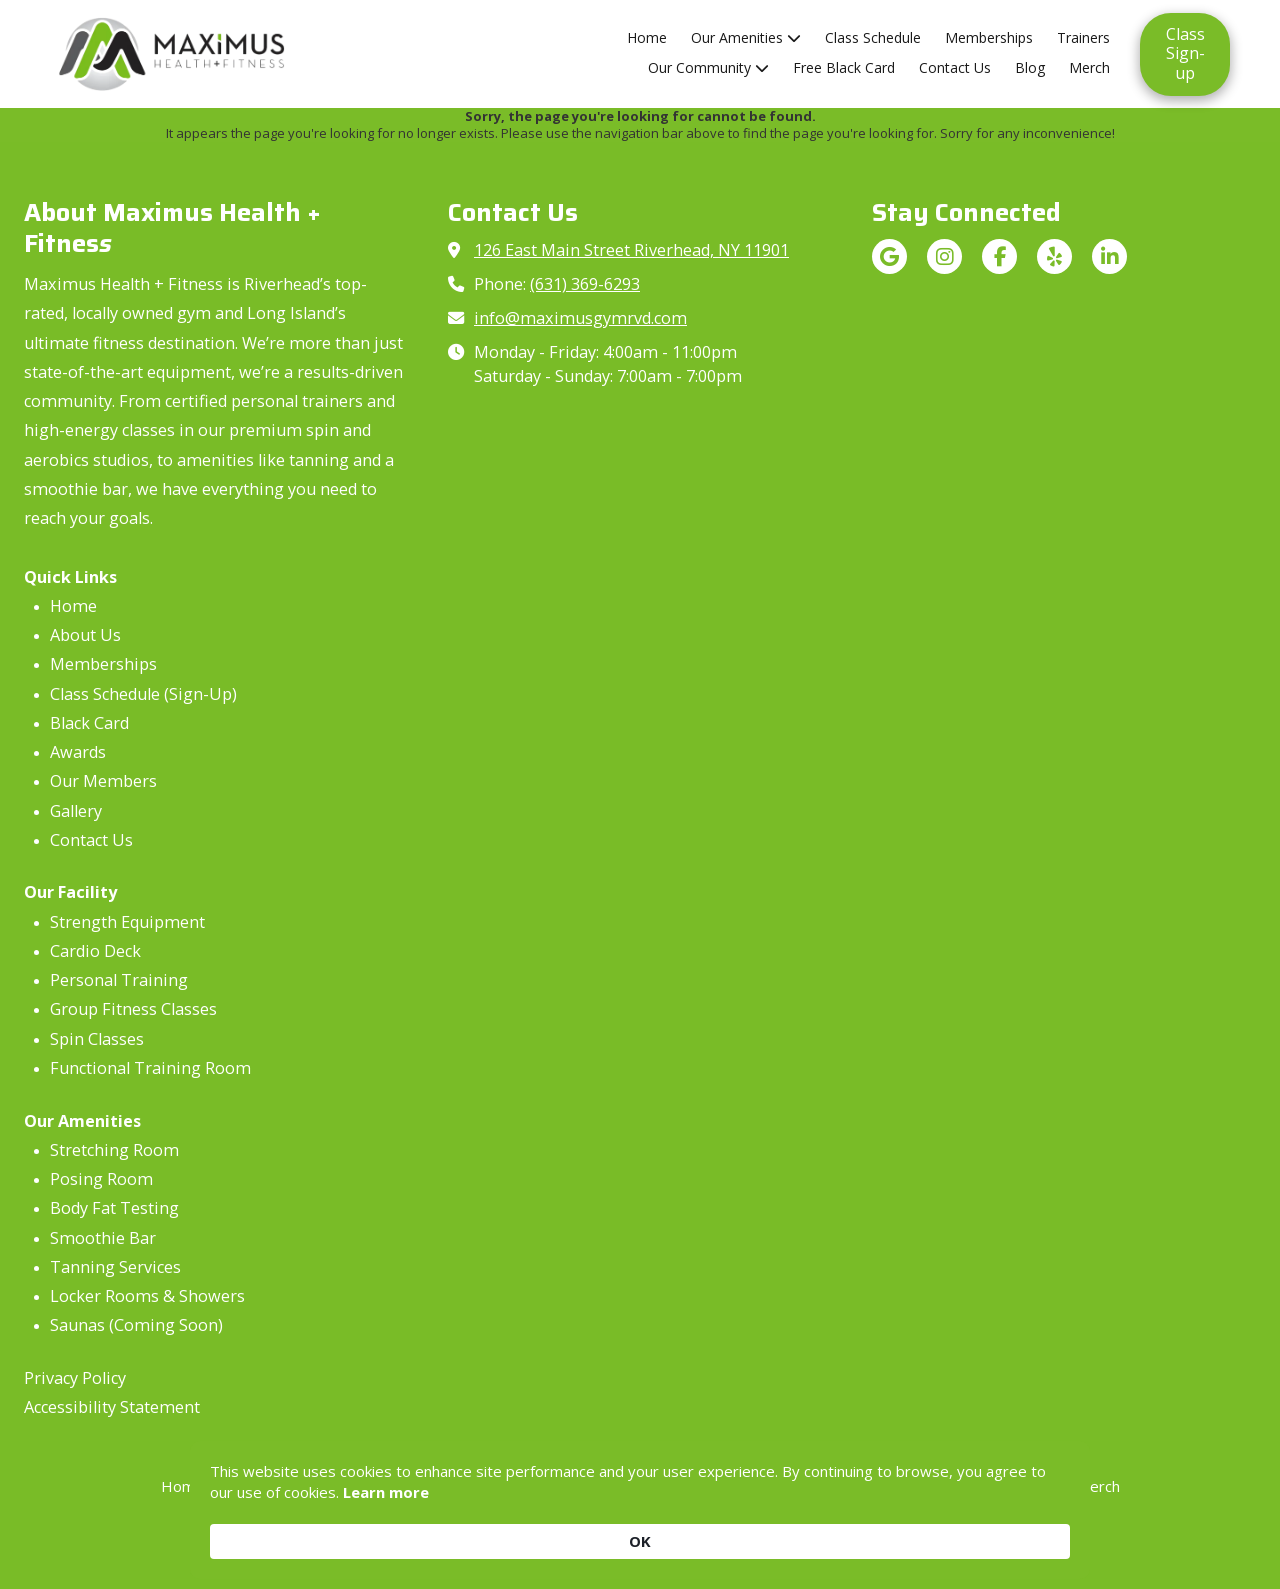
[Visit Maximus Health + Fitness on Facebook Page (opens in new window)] (999, 256)
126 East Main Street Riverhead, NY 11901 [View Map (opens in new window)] (631, 250)
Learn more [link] (450, 1540)
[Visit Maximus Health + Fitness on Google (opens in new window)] (889, 256)
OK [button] (1039, 1529)
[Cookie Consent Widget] (640, 1529)
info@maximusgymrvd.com (580, 318)
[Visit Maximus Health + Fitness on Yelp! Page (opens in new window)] (1054, 256)
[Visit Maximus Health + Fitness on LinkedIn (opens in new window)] (1109, 256)
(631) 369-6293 (585, 284)
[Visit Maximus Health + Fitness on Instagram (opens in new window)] (944, 256)
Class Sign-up (1185, 53)
